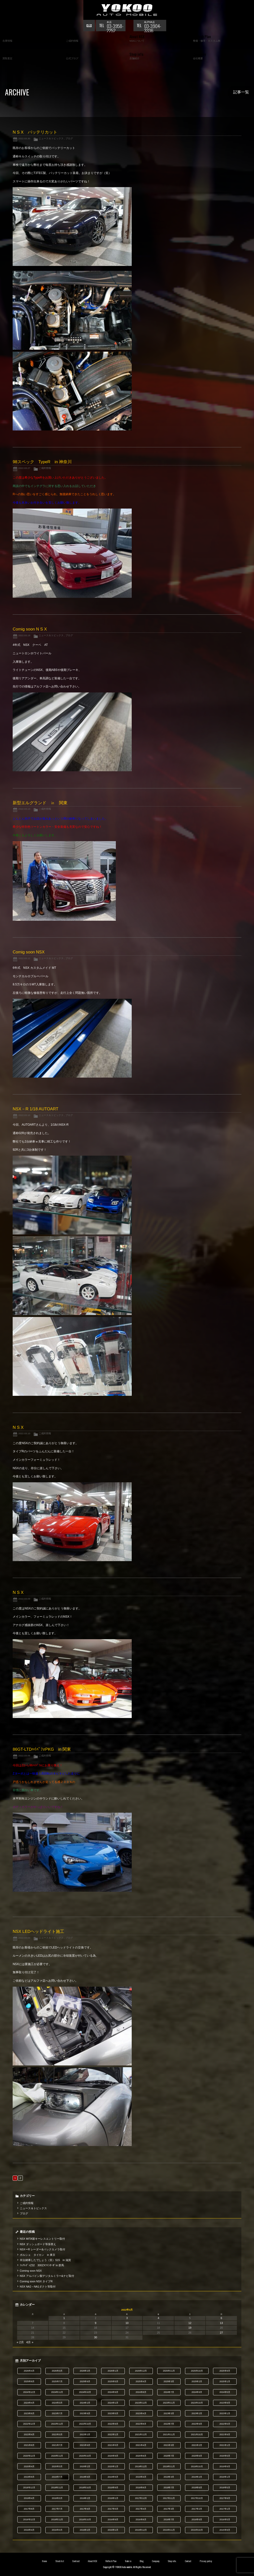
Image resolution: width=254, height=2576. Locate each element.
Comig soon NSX (29, 952)
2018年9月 (113, 2487)
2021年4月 (141, 2445)
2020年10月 (85, 2456)
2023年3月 (168, 2413)
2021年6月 (85, 2445)
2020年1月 (113, 2466)
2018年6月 (196, 2487)
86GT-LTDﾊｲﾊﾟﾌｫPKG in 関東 (42, 1749)
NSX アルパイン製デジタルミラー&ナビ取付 (47, 2275)
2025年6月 (85, 2381)
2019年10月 (197, 2466)
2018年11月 (57, 2487)
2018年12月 (29, 2487)
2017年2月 (196, 2509)
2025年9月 (225, 2371)
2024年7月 (168, 2392)
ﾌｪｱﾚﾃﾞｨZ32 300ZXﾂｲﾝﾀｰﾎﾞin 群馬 (42, 2265)
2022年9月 (113, 2424)
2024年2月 (85, 2403)
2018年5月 (225, 2487)
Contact (188, 2561)
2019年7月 (57, 2477)
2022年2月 (85, 2434)
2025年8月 (29, 2381)
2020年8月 (141, 2456)
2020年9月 (113, 2456)
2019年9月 (225, 2466)
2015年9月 (225, 2530)
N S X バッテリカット (35, 132)
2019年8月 (29, 2477)
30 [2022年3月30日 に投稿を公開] (95, 2337)
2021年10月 (197, 2434)
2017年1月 (225, 2509)
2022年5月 (225, 2424)
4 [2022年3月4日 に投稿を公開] (158, 2318)
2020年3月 (57, 2466)
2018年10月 (85, 2487)
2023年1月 (225, 2413)
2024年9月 (113, 2392)
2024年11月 (57, 2392)
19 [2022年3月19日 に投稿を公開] (190, 2327)
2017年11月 (169, 2498)
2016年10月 (85, 2519)
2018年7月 (168, 2487)
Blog (142, 2561)
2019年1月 (225, 2477)
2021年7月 (57, 2445)
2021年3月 (168, 2445)
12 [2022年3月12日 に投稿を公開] (190, 2322)
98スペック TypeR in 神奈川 (42, 461)
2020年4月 (29, 2466)
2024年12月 (29, 2392)
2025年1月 (225, 2381)
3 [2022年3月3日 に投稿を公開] (127, 2318)
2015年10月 (197, 2530)
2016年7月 (168, 2519)
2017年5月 (113, 2509)
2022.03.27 (24, 468)
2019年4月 (141, 2477)
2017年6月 (85, 2509)
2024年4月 (29, 2403)
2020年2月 (85, 2466)
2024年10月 (85, 2392)
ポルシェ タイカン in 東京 (37, 2254)
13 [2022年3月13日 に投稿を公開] (221, 2322)
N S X (18, 1427)
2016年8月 (141, 2519)
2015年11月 (169, 2530)
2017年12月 (141, 2498)
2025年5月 (113, 2381)
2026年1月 (113, 2371)
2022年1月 (113, 2434)
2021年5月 (113, 2445)
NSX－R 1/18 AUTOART (35, 1109)
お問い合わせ (89, 26)
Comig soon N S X (30, 629)
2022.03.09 (24, 1598)
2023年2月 (196, 2413)
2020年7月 (168, 2456)
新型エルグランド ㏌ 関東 (40, 803)
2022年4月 (29, 2434)
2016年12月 (29, 2519)
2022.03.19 (24, 635)
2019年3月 (168, 2477)
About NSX (92, 2561)
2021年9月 (225, 2434)
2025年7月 (57, 2381)
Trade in (128, 2561)
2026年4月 (29, 2371)
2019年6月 (85, 2477)
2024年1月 (113, 2403)
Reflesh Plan (110, 2561)
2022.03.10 (24, 1115)
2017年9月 (225, 2498)
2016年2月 (85, 2530)
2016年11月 (57, 2519)
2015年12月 (141, 2530)
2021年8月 (29, 2445)
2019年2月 (196, 2477)
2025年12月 (141, 2371)
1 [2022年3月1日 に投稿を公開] (64, 2318)
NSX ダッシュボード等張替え (38, 2244)
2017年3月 (168, 2509)
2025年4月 (141, 2381)
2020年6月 (196, 2456)
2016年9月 (113, 2519)
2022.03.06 (24, 1755)
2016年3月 (57, 2530)
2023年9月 (225, 2403)
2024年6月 (196, 2392)
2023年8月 (29, 2413)
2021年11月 (169, 2434)
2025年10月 (197, 2371)
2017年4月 (141, 2509)
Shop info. (172, 2561)
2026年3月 (57, 2371)
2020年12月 (29, 2456)
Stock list (59, 2561)
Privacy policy (206, 2561)
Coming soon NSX (31, 2270)
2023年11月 (169, 2403)
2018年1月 (113, 2498)
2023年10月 (197, 2403)
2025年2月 (196, 2381)
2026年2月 (85, 2371)
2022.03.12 (24, 958)
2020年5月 (225, 2456)
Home (44, 2561)
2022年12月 (29, 2424)
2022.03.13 (24, 808)
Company (155, 2561)
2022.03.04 (24, 1937)
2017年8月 (29, 2509)
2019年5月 (113, 2477)
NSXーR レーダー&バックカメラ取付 (42, 2249)
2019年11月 (169, 2466)
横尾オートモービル (127, 10)
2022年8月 (141, 2424)
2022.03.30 (24, 138)
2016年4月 (29, 2530)
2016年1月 (113, 2530)
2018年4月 (29, 2498)
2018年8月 (141, 2487)
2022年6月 (196, 2424)
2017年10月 (197, 2498)
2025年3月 (168, 2381)
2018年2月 (85, 2498)
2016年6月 (196, 2519)
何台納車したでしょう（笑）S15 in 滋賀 (45, 2260)
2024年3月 (57, 2403)
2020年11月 (57, 2456)
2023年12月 (141, 2403)
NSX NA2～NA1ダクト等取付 (38, 2286)
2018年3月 (57, 2498)
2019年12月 (141, 2466)
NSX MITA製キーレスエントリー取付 (42, 2238)
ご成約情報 (45, 468)
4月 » (29, 2342)
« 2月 (20, 2342)
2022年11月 (57, 2424)
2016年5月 (225, 2519)
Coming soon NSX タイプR (36, 2281)
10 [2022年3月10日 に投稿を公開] (127, 2322)
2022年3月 (57, 2434)
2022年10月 (85, 2424)
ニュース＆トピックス (51, 138)
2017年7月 (57, 2509)
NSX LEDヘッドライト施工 (38, 1931)
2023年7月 (57, 2413)
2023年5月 (113, 2413)
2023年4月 (141, 2413)
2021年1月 (225, 2445)
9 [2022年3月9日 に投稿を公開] (95, 2322)
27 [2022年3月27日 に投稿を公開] (221, 2332)
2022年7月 (168, 2424)
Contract (76, 2561)
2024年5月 (225, 2392)
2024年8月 (141, 2392)
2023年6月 (85, 2413)
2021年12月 (141, 2434)
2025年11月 (169, 2371)
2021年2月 (196, 2445)
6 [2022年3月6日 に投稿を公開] (221, 2318)
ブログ (69, 138)
